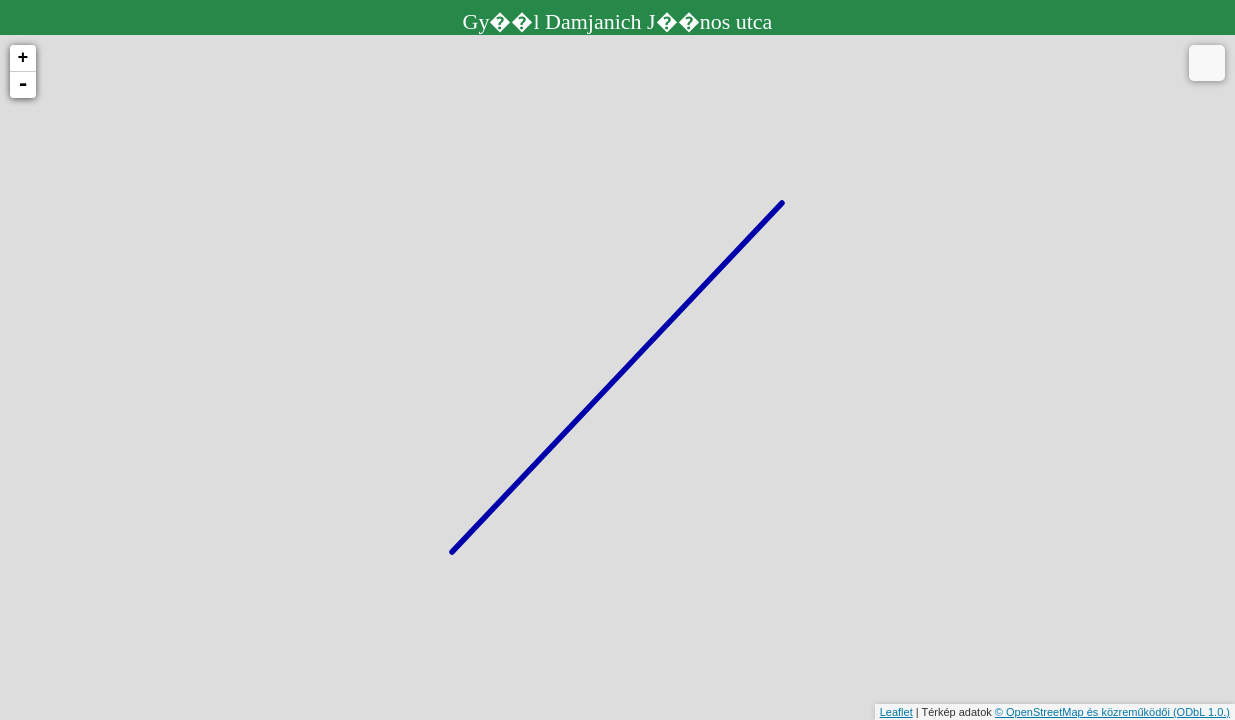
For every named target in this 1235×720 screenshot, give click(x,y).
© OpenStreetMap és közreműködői (1084, 712)
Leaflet (896, 712)
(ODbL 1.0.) (1201, 712)
